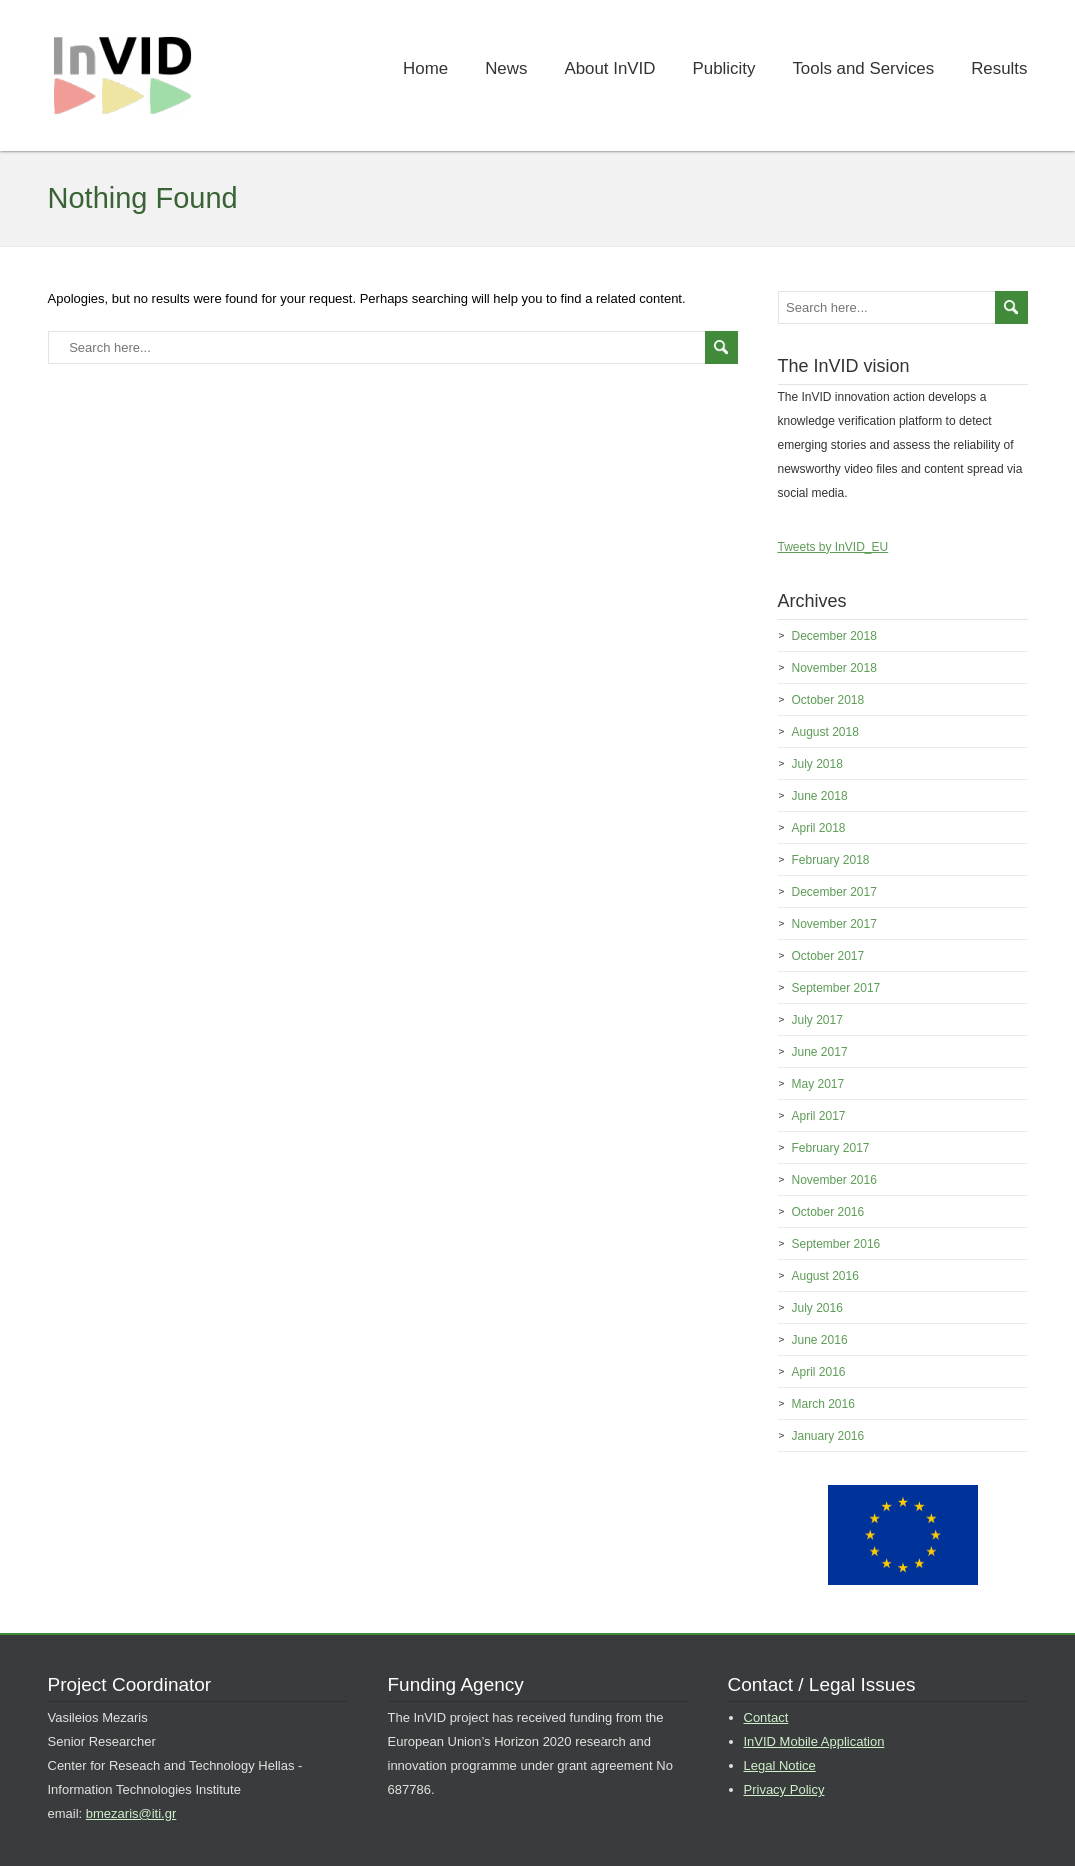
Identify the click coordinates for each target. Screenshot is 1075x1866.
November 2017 (834, 924)
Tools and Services (863, 68)
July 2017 (817, 1020)
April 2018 (819, 828)
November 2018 (834, 668)
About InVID (609, 68)
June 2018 (820, 796)
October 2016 (828, 1212)
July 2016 (817, 1308)
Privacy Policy (784, 1789)
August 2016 (825, 1276)
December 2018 (834, 636)
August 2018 (825, 732)
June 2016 (820, 1340)
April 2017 (819, 1116)
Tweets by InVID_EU (833, 547)
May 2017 (818, 1084)
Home (425, 68)
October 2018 (828, 700)
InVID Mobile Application (814, 1741)
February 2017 (831, 1148)
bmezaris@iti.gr (131, 1813)
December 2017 (834, 892)
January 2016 (828, 1436)
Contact (766, 1717)
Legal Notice (780, 1765)
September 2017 (836, 988)
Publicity (724, 68)
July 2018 (817, 764)
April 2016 (819, 1372)
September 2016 (836, 1244)
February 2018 (831, 860)
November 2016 (834, 1180)
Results (999, 68)
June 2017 (820, 1052)
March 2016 (823, 1404)
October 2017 (828, 956)
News (506, 68)
